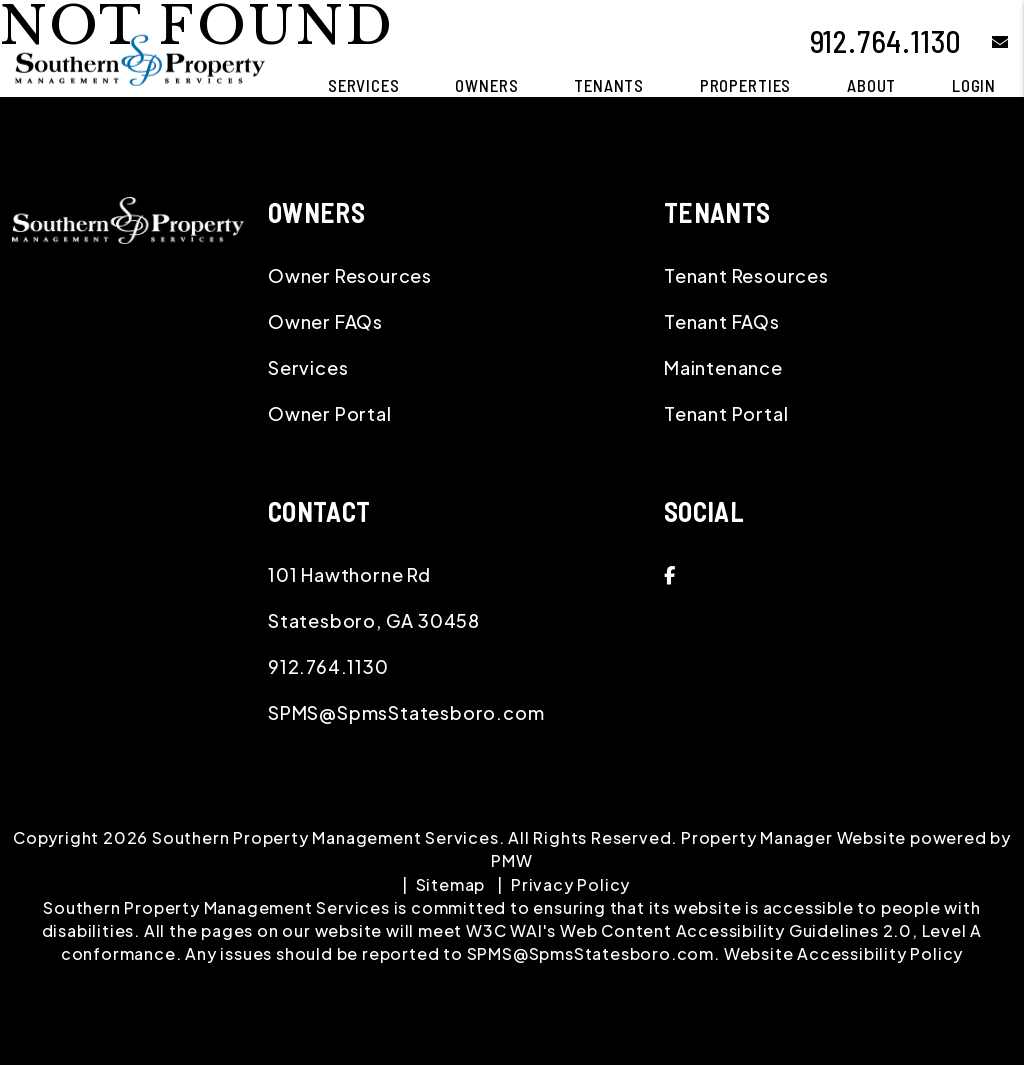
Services (308, 367)
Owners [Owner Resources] (486, 85)
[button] (985, 41)
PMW (511, 860)
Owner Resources (350, 275)
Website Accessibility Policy (843, 953)
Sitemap (451, 884)
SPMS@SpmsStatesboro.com (406, 712)
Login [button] (974, 85)
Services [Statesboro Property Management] (364, 85)
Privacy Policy (570, 884)
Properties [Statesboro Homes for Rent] (746, 85)
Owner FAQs (325, 321)
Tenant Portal (726, 413)
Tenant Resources (746, 275)
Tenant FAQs (722, 321)
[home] (140, 57)
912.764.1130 (886, 41)
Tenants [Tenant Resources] (609, 85)
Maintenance (723, 367)
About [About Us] (871, 85)
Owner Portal (330, 413)
